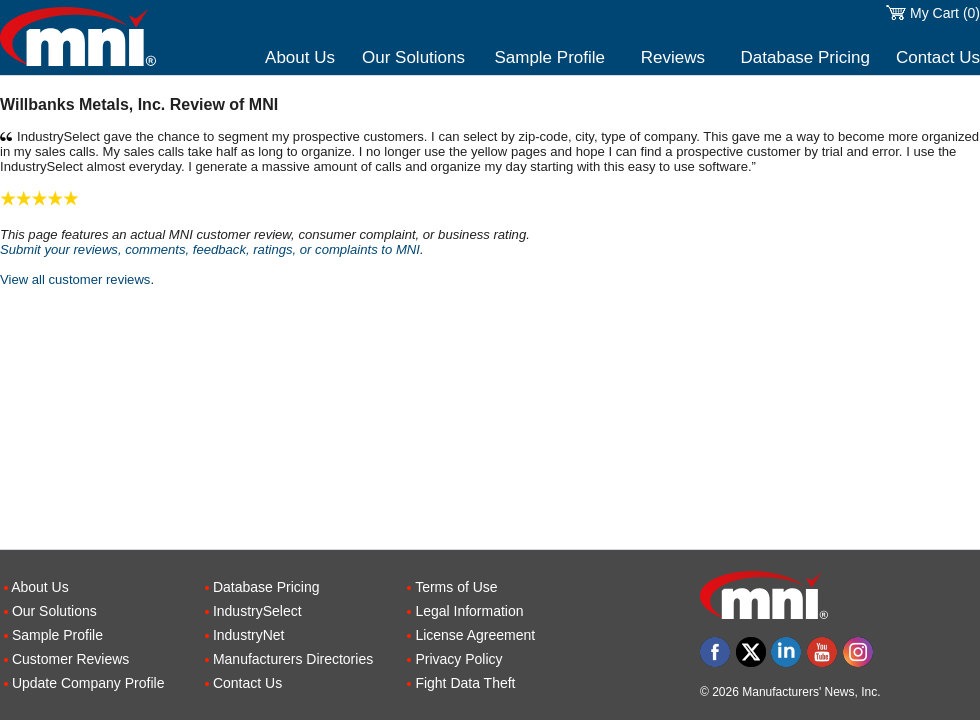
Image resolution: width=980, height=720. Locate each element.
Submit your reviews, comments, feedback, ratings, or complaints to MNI (210, 249)
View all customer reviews (75, 279)
